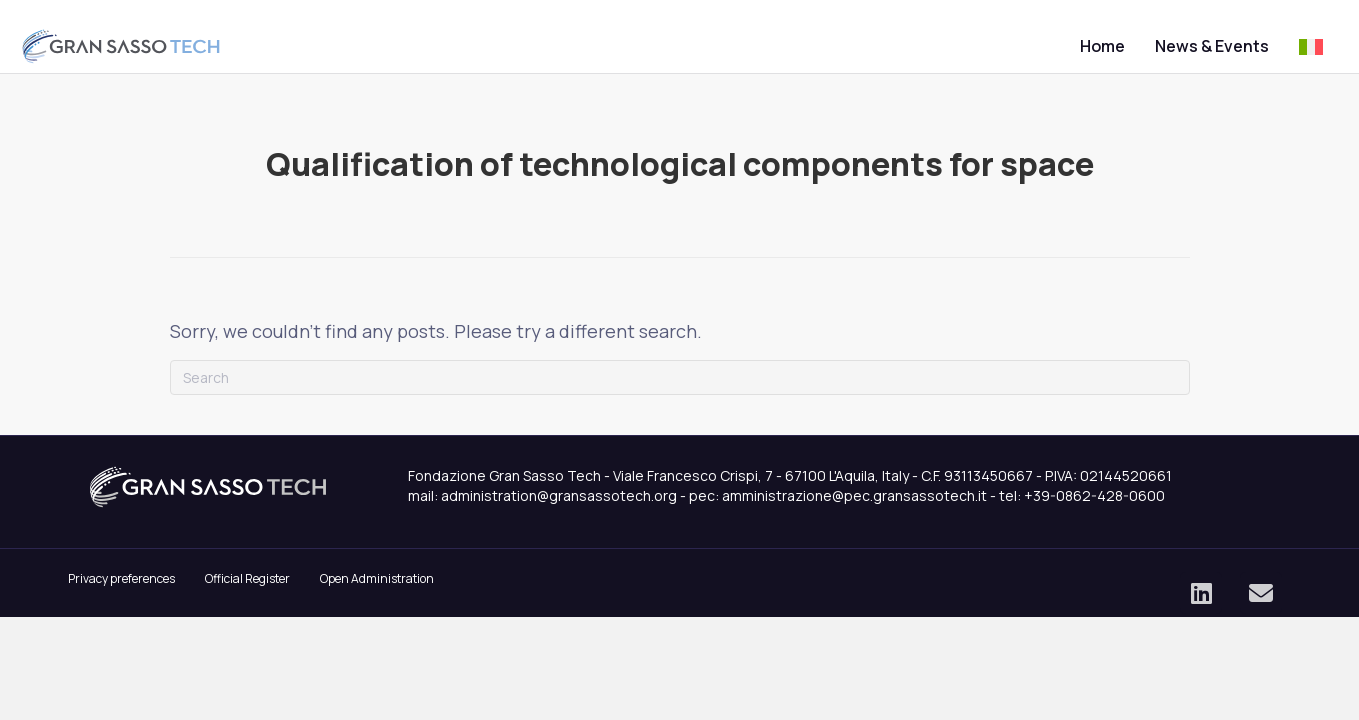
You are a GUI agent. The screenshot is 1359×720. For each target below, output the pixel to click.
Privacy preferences (121, 598)
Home (1055, 46)
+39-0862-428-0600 (1094, 515)
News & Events (1165, 46)
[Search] (680, 397)
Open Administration (377, 598)
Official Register (247, 598)
